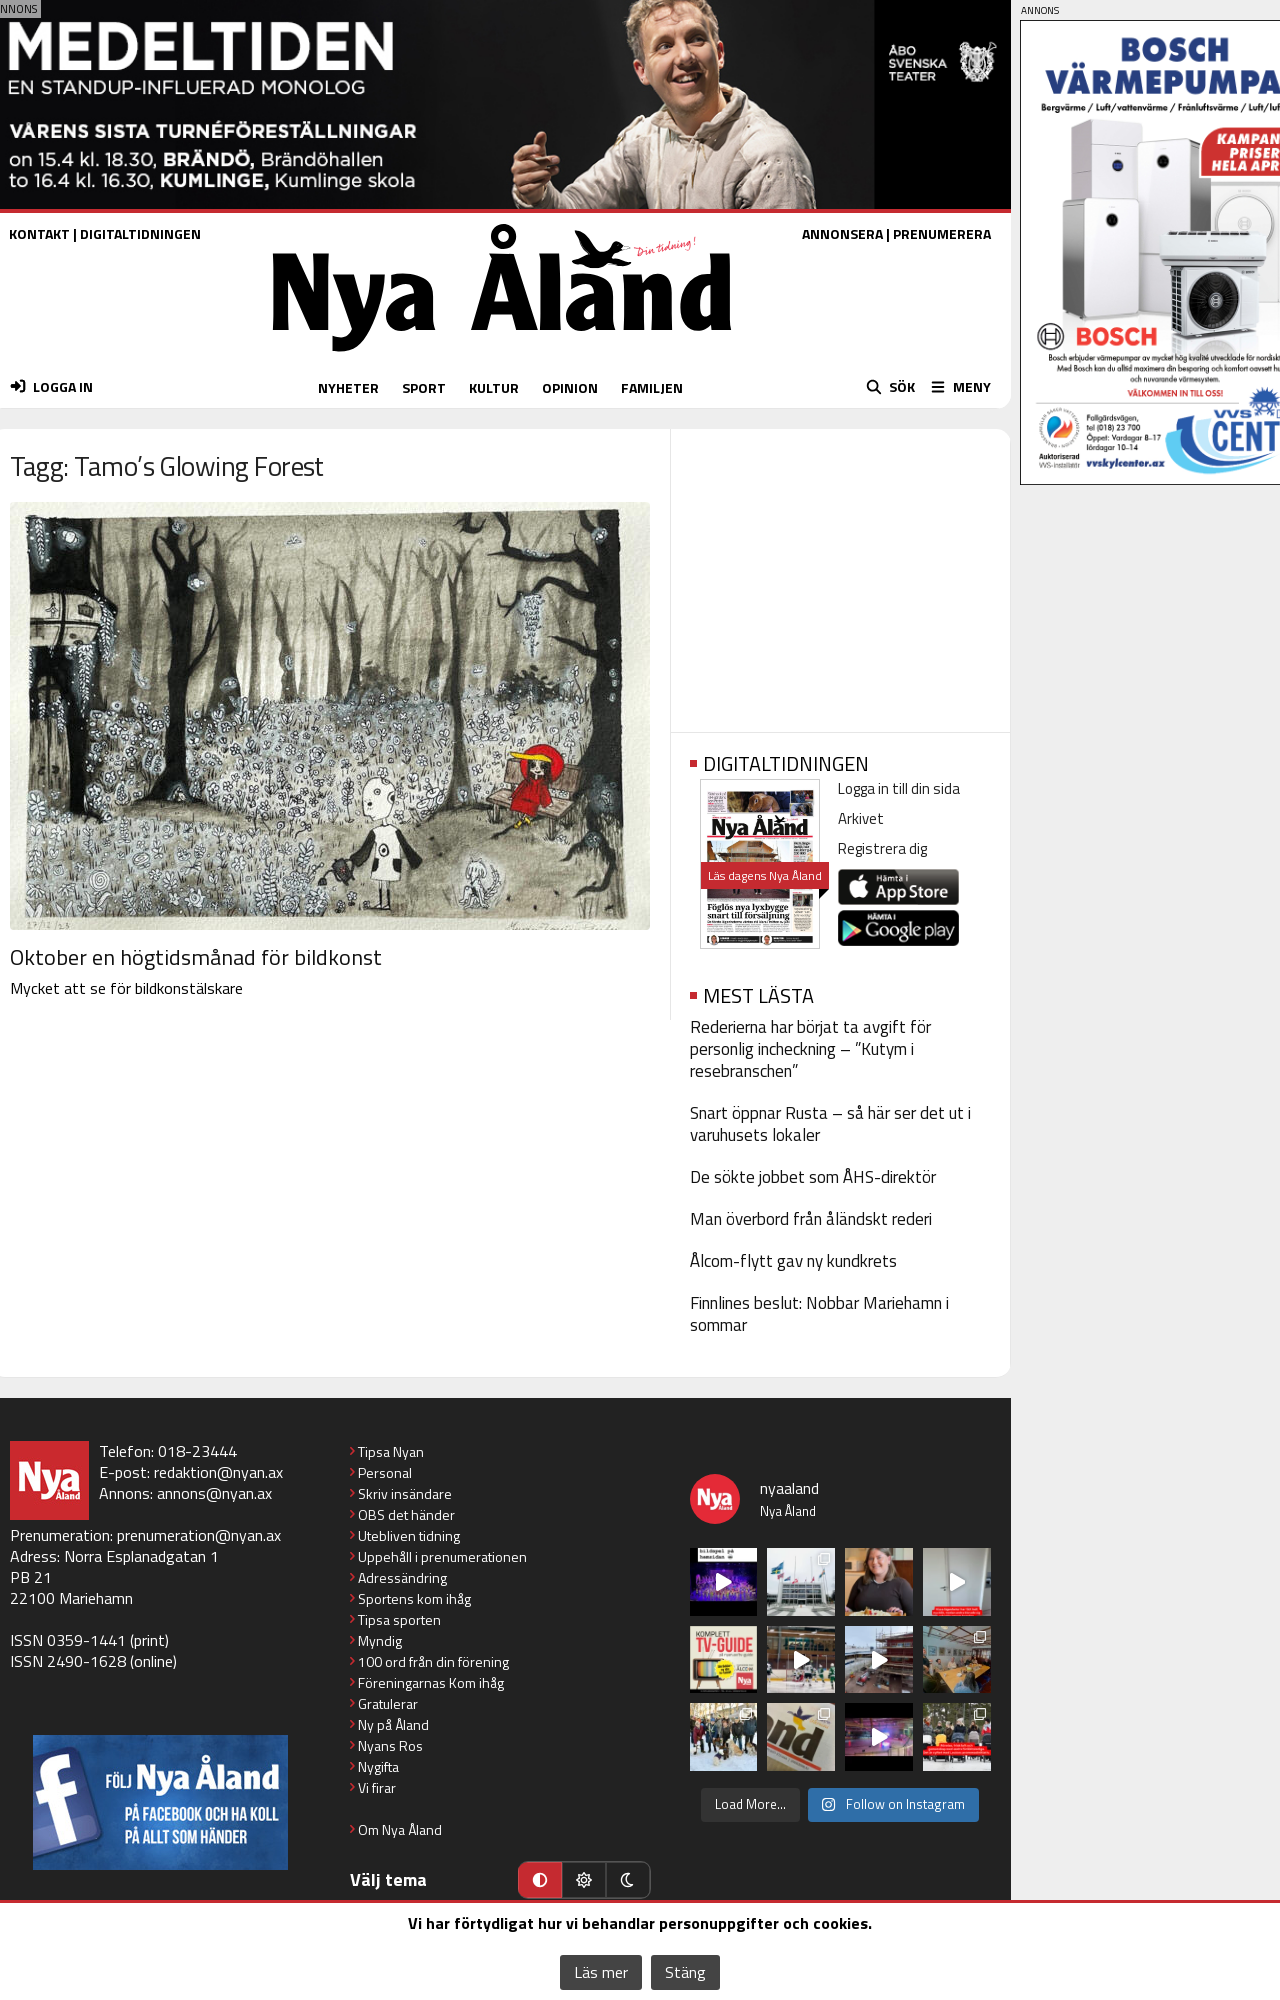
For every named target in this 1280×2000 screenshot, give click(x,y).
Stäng (685, 1972)
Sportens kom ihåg (414, 1598)
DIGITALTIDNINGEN (140, 233)
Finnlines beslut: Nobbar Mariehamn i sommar (819, 1314)
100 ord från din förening (433, 1661)
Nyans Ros (390, 1745)
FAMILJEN (652, 387)
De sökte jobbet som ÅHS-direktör (813, 1177)
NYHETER (348, 387)
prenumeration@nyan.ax (199, 1535)
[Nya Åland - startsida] (502, 356)
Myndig (380, 1640)
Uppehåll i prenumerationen (442, 1556)
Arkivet (861, 818)
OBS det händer (406, 1514)
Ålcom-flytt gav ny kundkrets (793, 1261)
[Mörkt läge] (628, 1880)
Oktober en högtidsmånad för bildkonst (196, 957)
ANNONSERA (842, 233)
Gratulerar (388, 1703)
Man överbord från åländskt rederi (811, 1219)
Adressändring (402, 1577)
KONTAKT (39, 233)
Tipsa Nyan (391, 1451)
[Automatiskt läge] (540, 1880)
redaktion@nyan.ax (218, 1472)
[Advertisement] (840, 574)
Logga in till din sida (899, 788)
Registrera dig (882, 848)
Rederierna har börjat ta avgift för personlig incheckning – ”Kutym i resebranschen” (810, 1049)
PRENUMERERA (942, 233)
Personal (385, 1472)
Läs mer (601, 1972)
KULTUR (494, 387)
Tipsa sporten (399, 1619)
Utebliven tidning (409, 1535)
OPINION (570, 387)
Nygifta (378, 1766)
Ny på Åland (393, 1724)
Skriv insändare (405, 1493)
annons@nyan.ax (214, 1493)
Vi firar (377, 1787)
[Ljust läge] (584, 1880)
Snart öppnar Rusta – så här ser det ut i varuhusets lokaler (830, 1124)
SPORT (424, 387)
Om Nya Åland (400, 1829)
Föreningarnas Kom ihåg (431, 1682)
